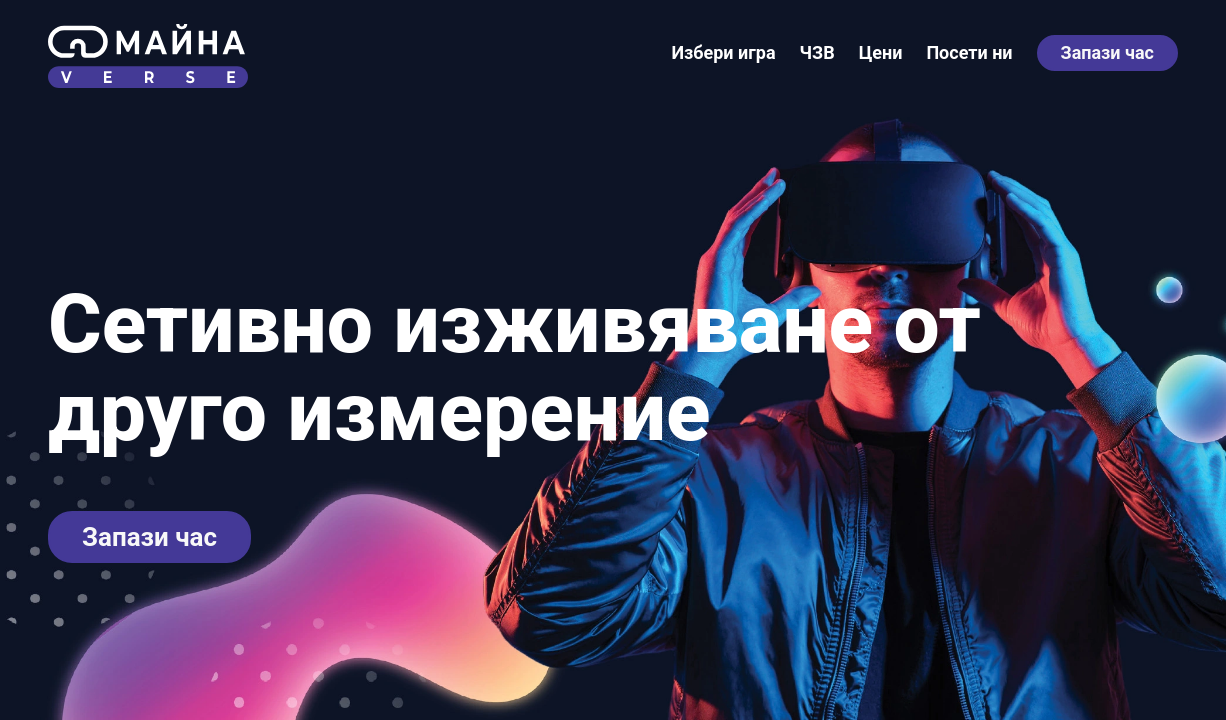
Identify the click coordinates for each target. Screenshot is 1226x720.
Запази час (1107, 52)
